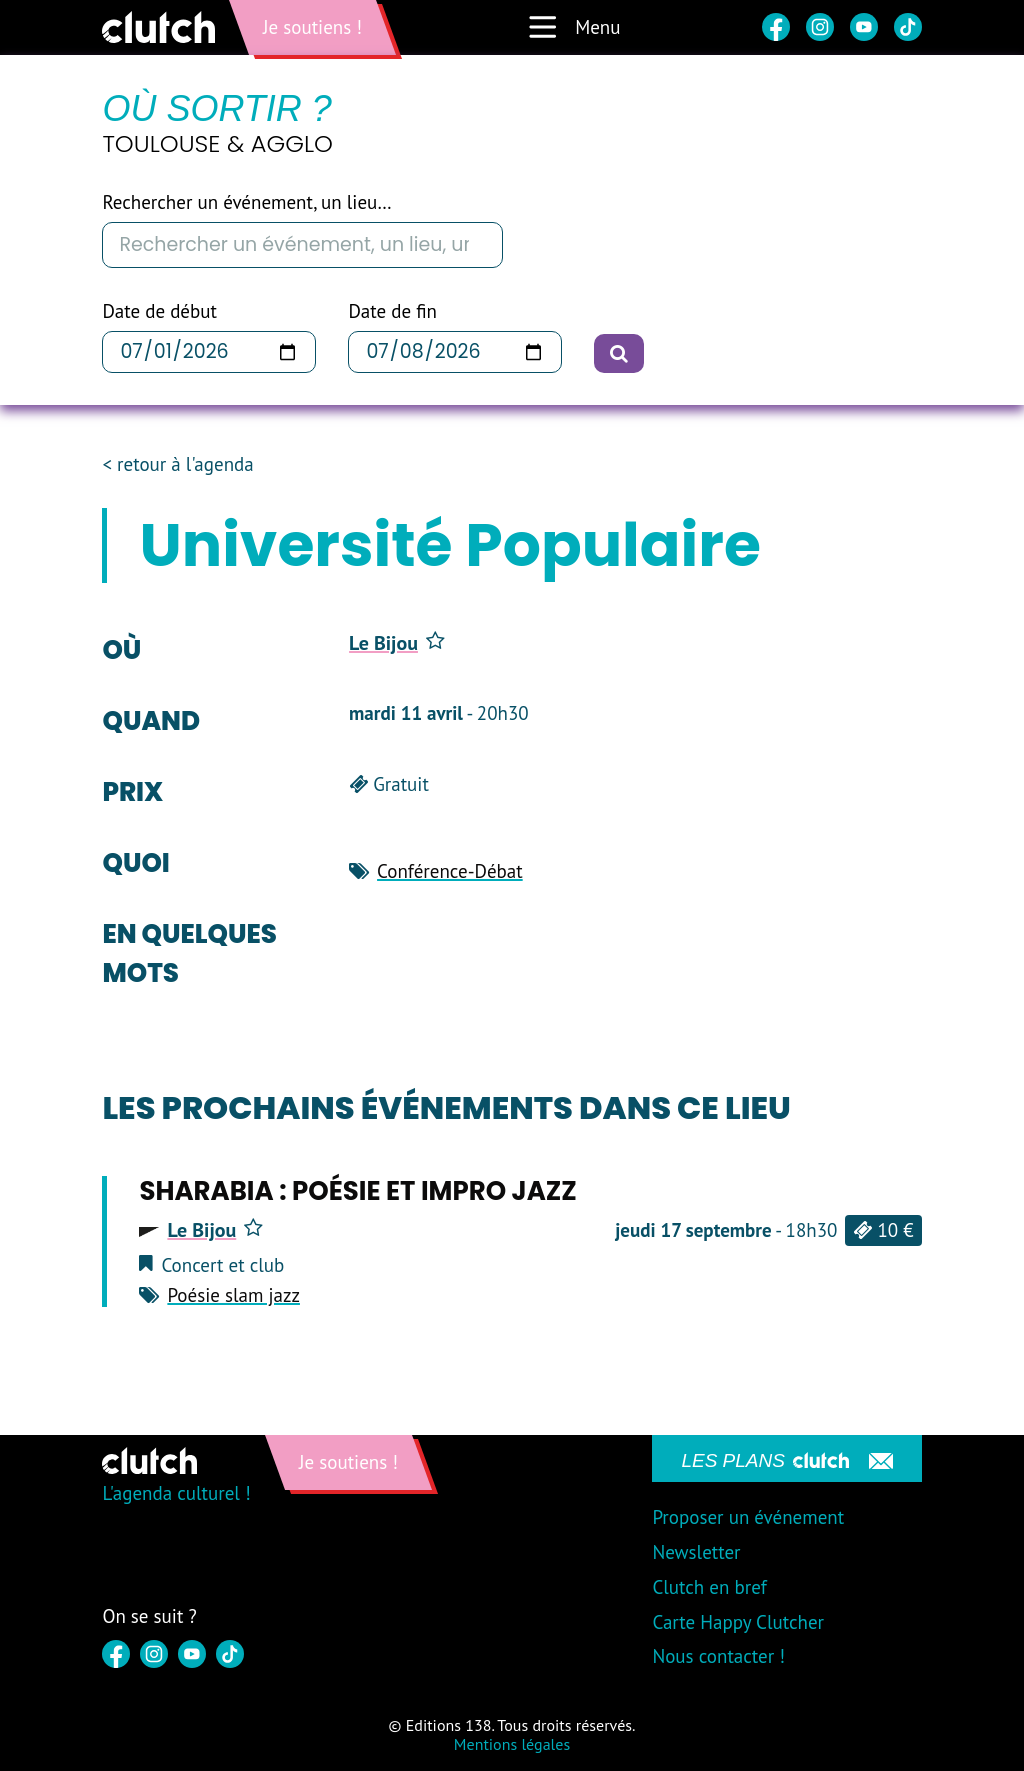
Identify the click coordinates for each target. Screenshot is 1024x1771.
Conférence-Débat (450, 871)
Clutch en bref (709, 1587)
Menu (573, 27)
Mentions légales (512, 1744)
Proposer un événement (748, 1517)
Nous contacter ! (718, 1656)
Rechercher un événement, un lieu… (246, 202)
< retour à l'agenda (177, 464)
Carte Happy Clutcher (738, 1622)
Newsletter (696, 1552)
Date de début (159, 311)
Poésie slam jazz (233, 1295)
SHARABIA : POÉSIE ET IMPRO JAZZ (357, 1191)
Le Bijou (397, 643)
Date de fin (392, 311)
